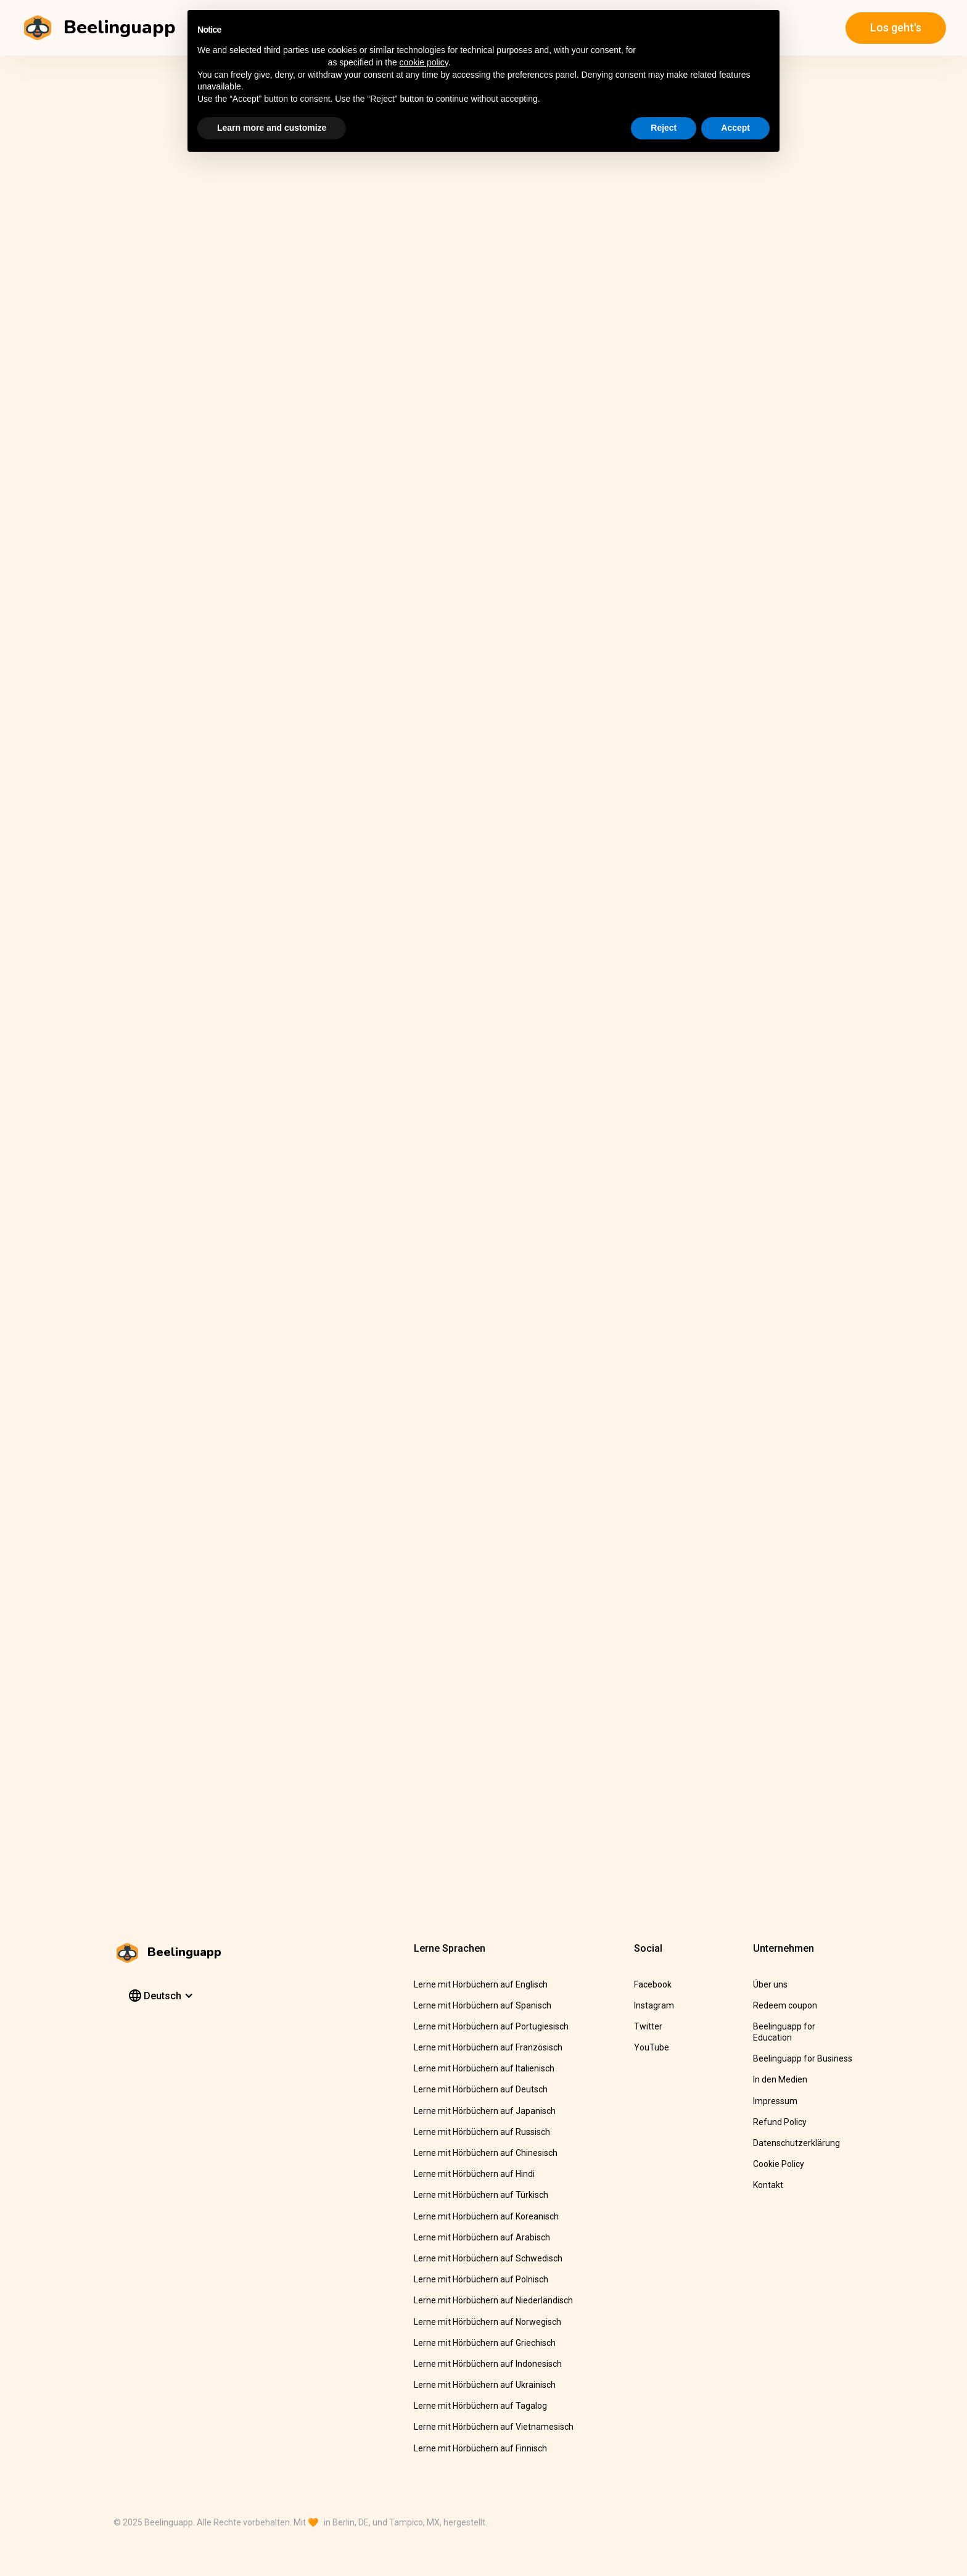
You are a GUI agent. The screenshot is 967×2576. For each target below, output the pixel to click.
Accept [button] (735, 128)
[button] (160, 1996)
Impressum (775, 2101)
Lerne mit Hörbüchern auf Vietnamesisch (494, 2427)
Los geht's (895, 27)
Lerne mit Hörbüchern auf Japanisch (485, 2111)
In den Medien (780, 2079)
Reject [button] (664, 128)
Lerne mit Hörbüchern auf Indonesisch (488, 2364)
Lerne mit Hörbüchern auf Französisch (488, 2047)
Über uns (770, 1984)
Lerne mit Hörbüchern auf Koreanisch (486, 2216)
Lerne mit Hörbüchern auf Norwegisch (487, 2322)
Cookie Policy (778, 2164)
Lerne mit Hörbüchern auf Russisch (482, 2132)
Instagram (654, 2005)
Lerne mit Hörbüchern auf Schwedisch (488, 2258)
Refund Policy (780, 2122)
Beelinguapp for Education (784, 2031)
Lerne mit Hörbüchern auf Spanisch (482, 2005)
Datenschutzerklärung (796, 2143)
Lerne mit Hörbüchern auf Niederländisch (493, 2300)
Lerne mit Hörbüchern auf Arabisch (482, 2237)
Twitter (648, 2026)
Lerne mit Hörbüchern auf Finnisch (480, 2448)
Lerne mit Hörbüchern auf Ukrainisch (485, 2385)
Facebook (653, 1984)
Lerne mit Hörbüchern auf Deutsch (481, 2089)
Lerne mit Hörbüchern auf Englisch (481, 1984)
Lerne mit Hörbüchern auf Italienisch (484, 2068)
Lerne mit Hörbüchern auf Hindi (474, 2174)
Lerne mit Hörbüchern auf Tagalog (480, 2406)
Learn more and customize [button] (271, 128)
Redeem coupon (785, 2005)
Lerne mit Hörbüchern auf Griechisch (485, 2343)
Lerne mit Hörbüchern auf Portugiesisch (491, 2026)
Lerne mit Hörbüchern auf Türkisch (481, 2195)
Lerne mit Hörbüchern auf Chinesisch (486, 2153)
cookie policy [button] (424, 62)
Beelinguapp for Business (802, 2058)
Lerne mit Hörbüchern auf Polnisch (481, 2279)
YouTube (651, 2047)
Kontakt (768, 2185)
